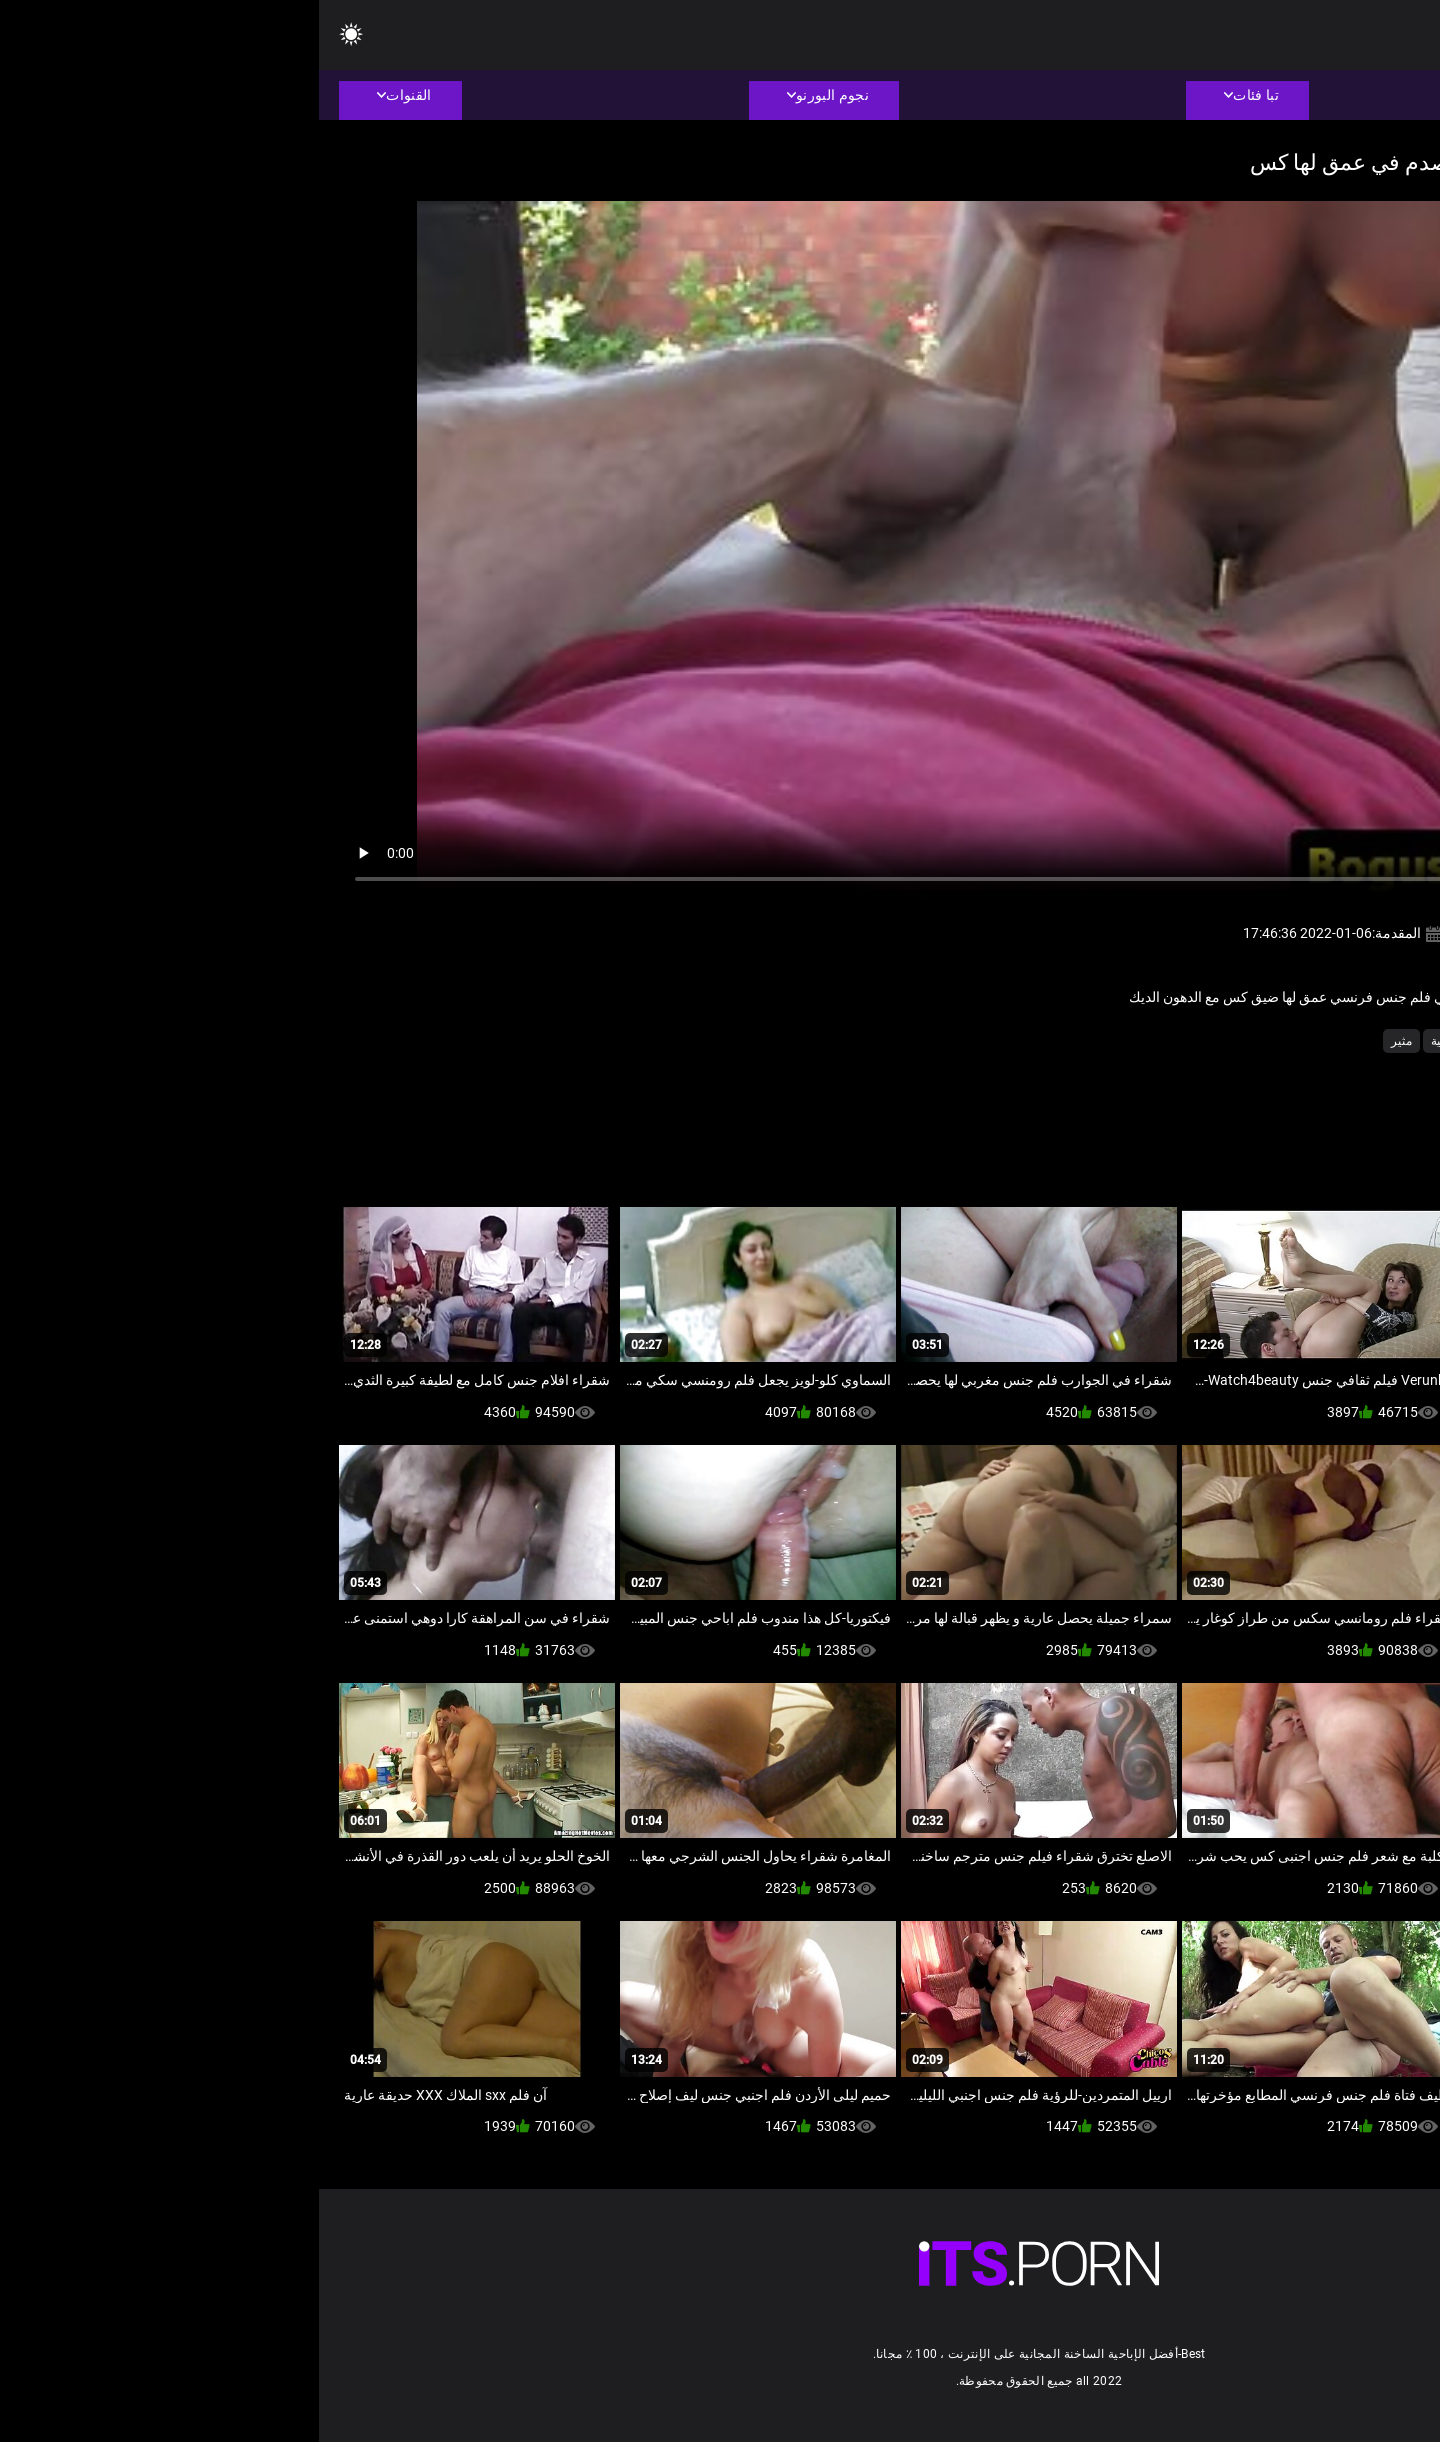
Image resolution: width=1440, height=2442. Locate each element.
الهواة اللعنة (1306, 1041)
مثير (1082, 1041)
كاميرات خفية (1145, 1041)
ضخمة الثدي (1228, 1041)
